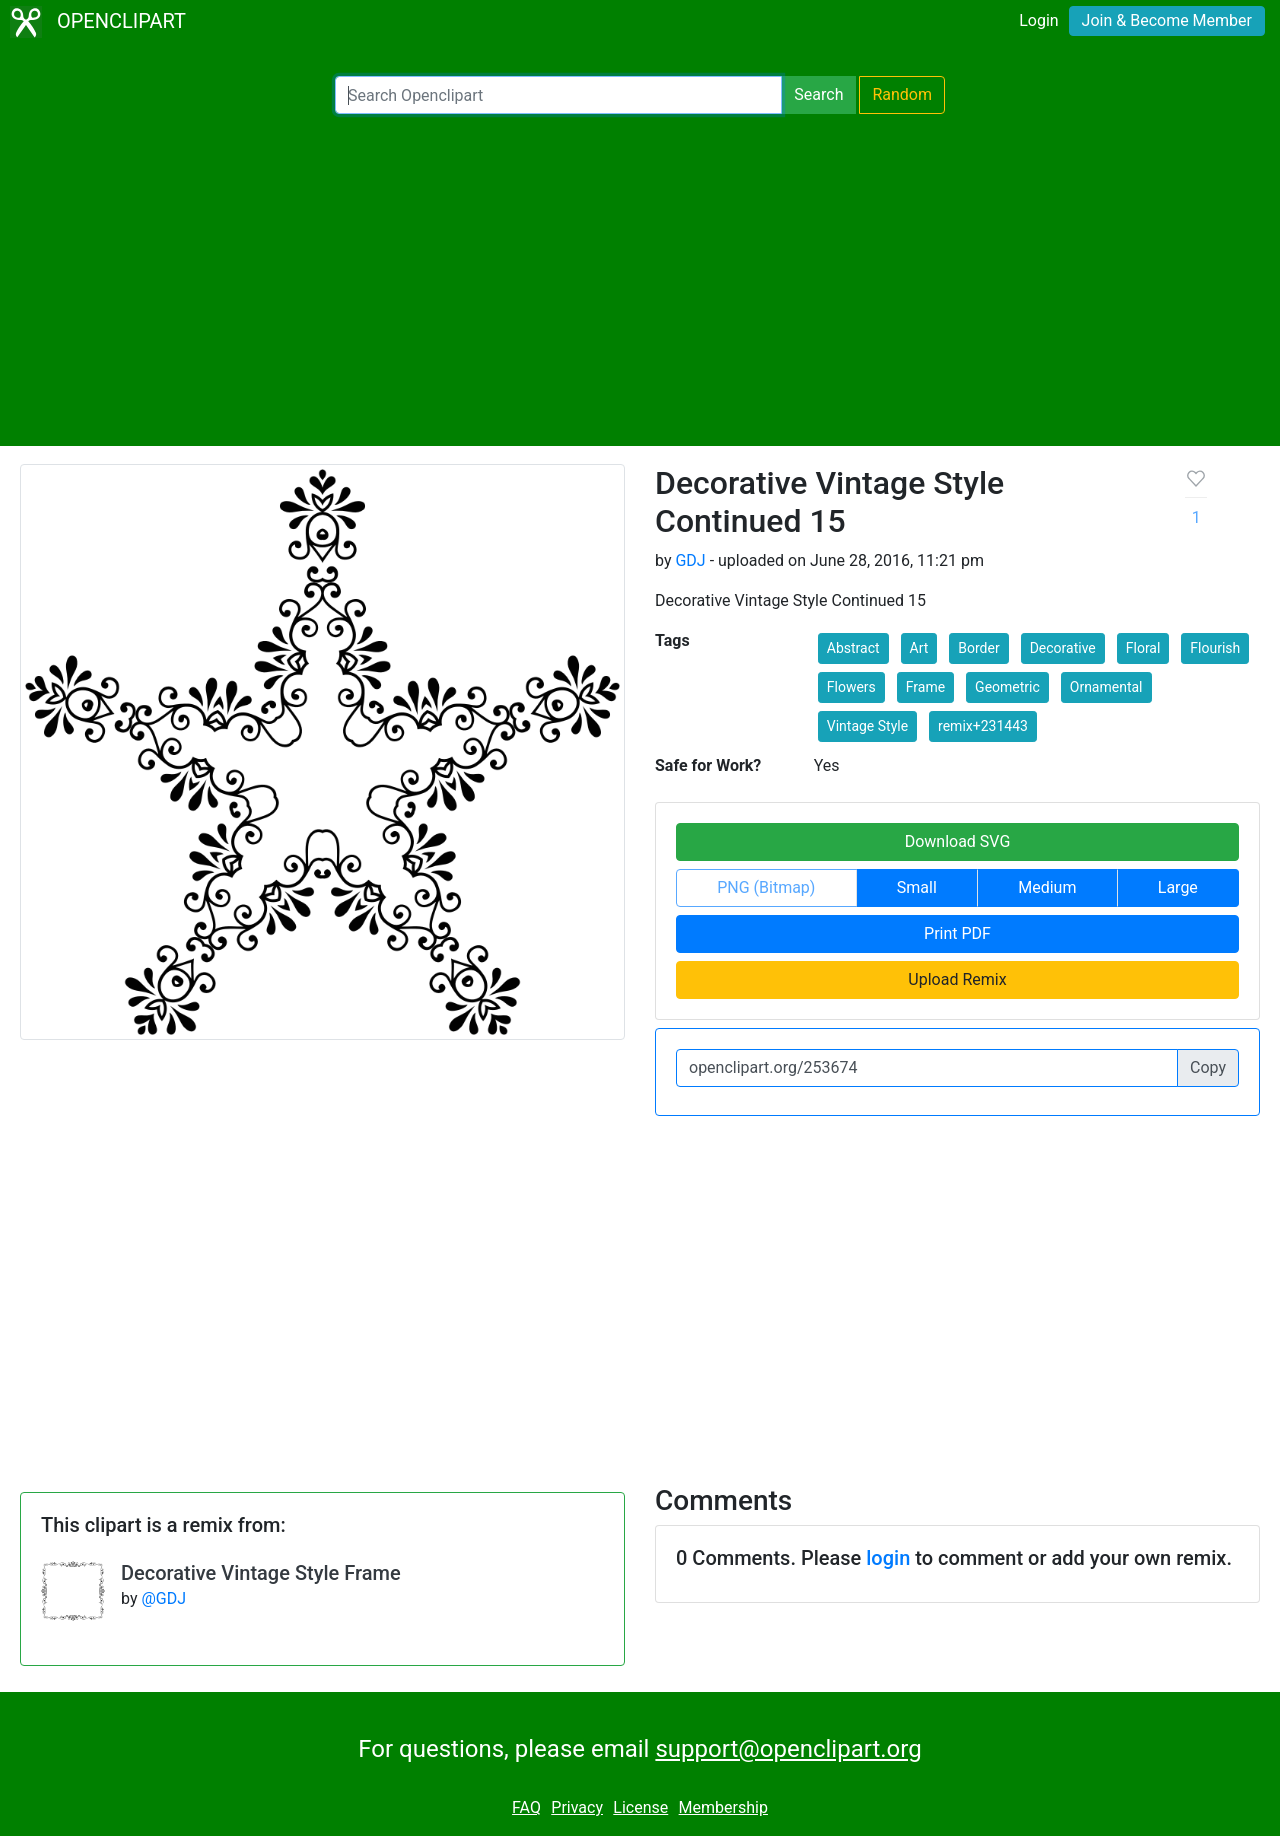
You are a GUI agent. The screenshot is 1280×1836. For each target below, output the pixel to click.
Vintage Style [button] (867, 726)
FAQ (526, 1807)
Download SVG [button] (958, 841)
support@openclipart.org (788, 1749)
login (888, 1558)
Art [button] (919, 648)
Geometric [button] (1007, 687)
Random (902, 94)
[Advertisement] (640, 280)
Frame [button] (925, 687)
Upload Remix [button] (957, 979)
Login (1038, 20)
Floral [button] (1143, 648)
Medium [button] (1047, 887)
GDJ (690, 560)
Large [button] (1178, 887)
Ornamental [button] (1106, 687)
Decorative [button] (1063, 648)
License (640, 1807)
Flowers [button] (851, 687)
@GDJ (163, 1598)
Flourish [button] (1215, 648)
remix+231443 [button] (983, 726)
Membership (723, 1807)
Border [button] (978, 648)
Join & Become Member (1167, 20)
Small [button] (917, 887)
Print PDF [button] (957, 933)
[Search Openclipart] (558, 95)
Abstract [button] (853, 648)
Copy (1208, 1067)
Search (818, 94)
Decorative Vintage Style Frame (261, 1573)
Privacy (577, 1807)
